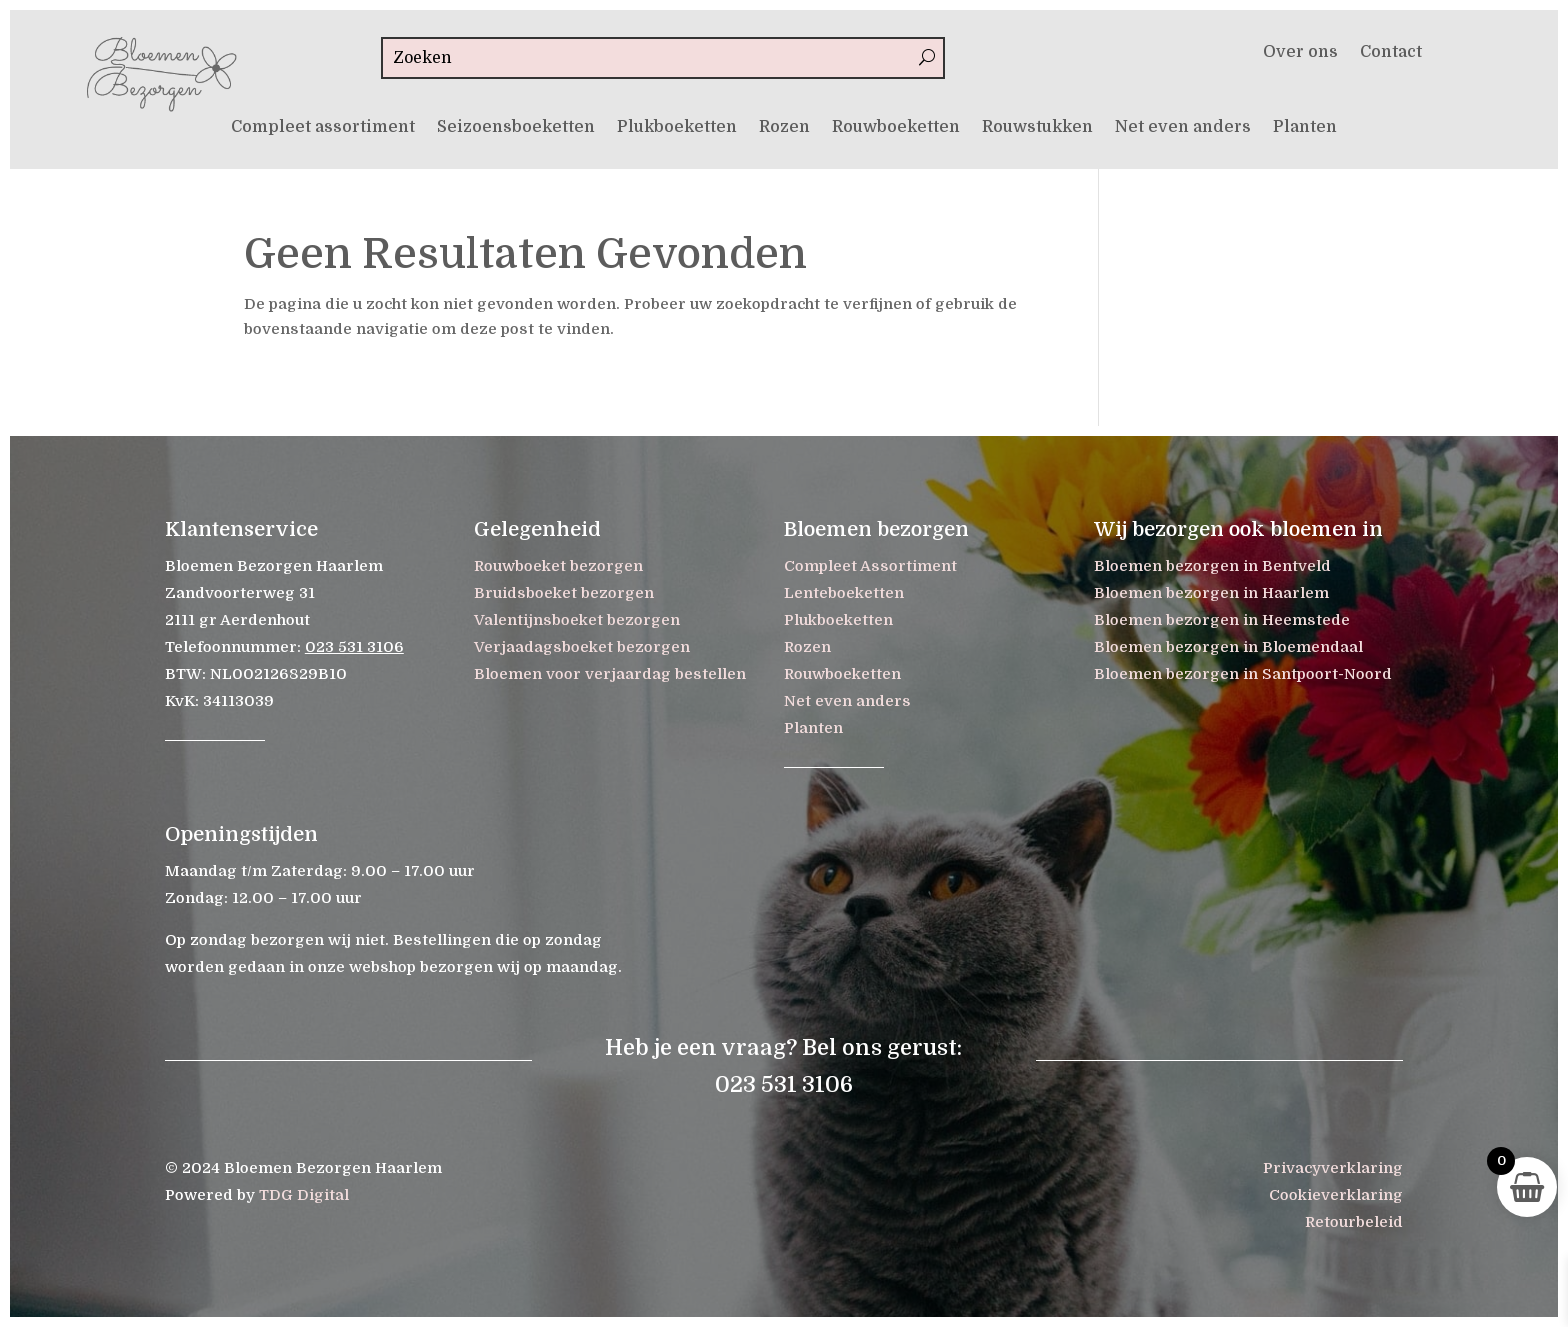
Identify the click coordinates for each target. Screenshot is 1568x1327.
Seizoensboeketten (516, 128)
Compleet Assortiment (870, 566)
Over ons (1300, 53)
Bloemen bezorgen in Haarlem (1211, 593)
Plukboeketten (677, 128)
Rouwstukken (1037, 128)
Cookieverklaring (1336, 1195)
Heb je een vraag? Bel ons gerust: (783, 1047)
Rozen (784, 128)
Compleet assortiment (323, 128)
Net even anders (1183, 128)
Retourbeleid (1354, 1222)
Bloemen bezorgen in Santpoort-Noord (1243, 674)
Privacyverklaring (1333, 1168)
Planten (1305, 128)
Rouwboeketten (896, 128)
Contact (1391, 53)
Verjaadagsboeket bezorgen (582, 647)
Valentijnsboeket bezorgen (577, 620)
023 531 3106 (354, 647)
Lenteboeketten (844, 593)
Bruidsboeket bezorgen (564, 593)
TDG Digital (304, 1195)
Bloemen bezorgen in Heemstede (1222, 620)
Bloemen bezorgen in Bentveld (1212, 566)
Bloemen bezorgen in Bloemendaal (1228, 647)
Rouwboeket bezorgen (558, 566)
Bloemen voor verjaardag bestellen (610, 674)
